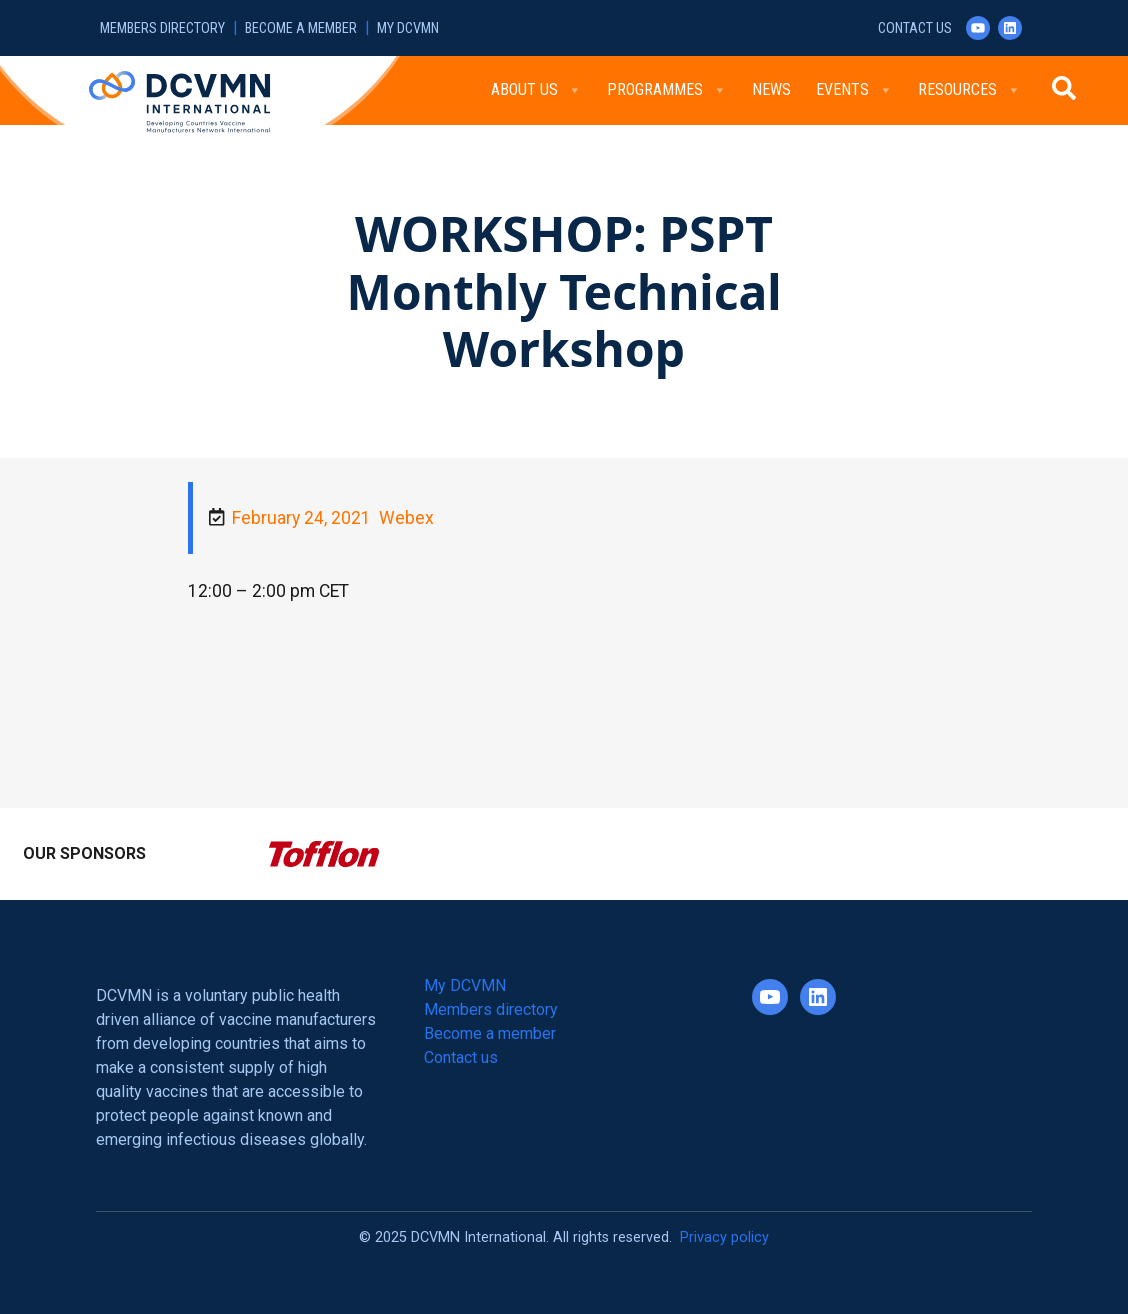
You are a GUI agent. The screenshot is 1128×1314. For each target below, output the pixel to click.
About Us (536, 90)
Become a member (301, 28)
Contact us (915, 28)
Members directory (162, 28)
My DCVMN (408, 28)
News (771, 89)
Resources (969, 90)
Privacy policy (724, 1237)
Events (854, 90)
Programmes (667, 90)
